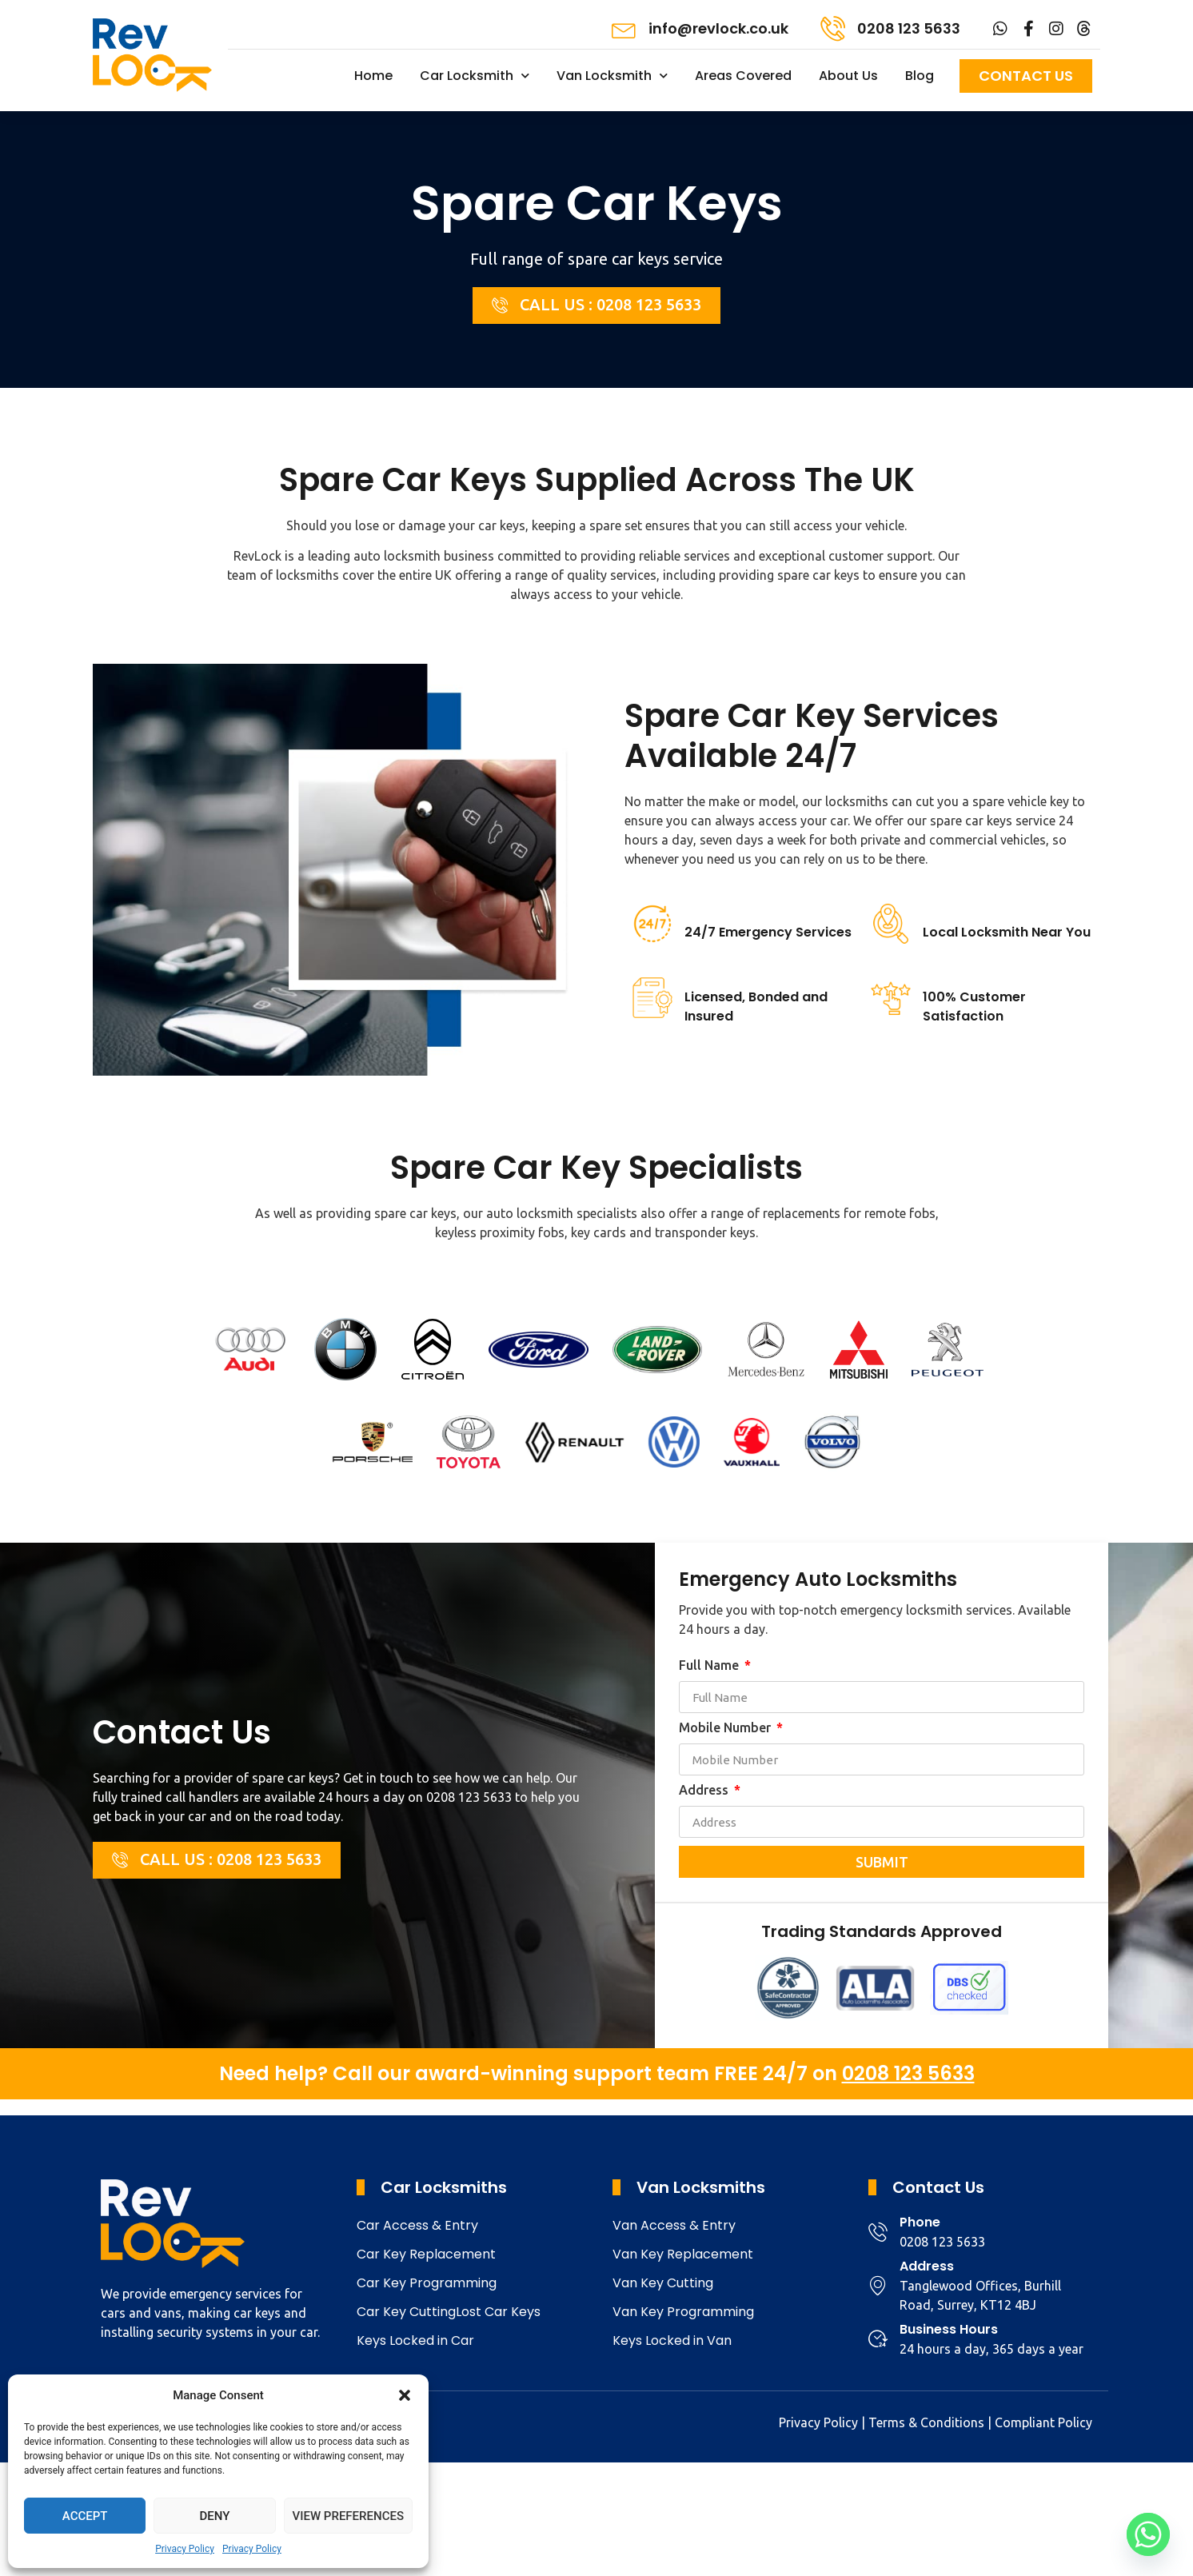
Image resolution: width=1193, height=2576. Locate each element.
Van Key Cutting (662, 2283)
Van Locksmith (612, 75)
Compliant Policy (1043, 2422)
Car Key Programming (427, 2283)
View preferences (348, 2516)
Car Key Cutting (406, 2311)
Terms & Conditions (926, 2422)
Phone (920, 2222)
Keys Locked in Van (672, 2340)
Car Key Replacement (426, 2254)
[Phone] (878, 2232)
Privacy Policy (184, 2548)
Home (373, 75)
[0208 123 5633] (832, 28)
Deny (214, 2516)
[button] (405, 2395)
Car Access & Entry (417, 2225)
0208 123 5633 (908, 28)
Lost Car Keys (498, 2311)
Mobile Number (726, 1728)
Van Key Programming (683, 2311)
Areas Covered (743, 75)
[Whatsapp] (1148, 2534)
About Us (848, 75)
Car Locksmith (474, 75)
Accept (85, 2516)
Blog (919, 75)
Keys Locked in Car (415, 2340)
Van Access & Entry (674, 2225)
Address (705, 1790)
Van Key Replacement (682, 2254)
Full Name (710, 1665)
